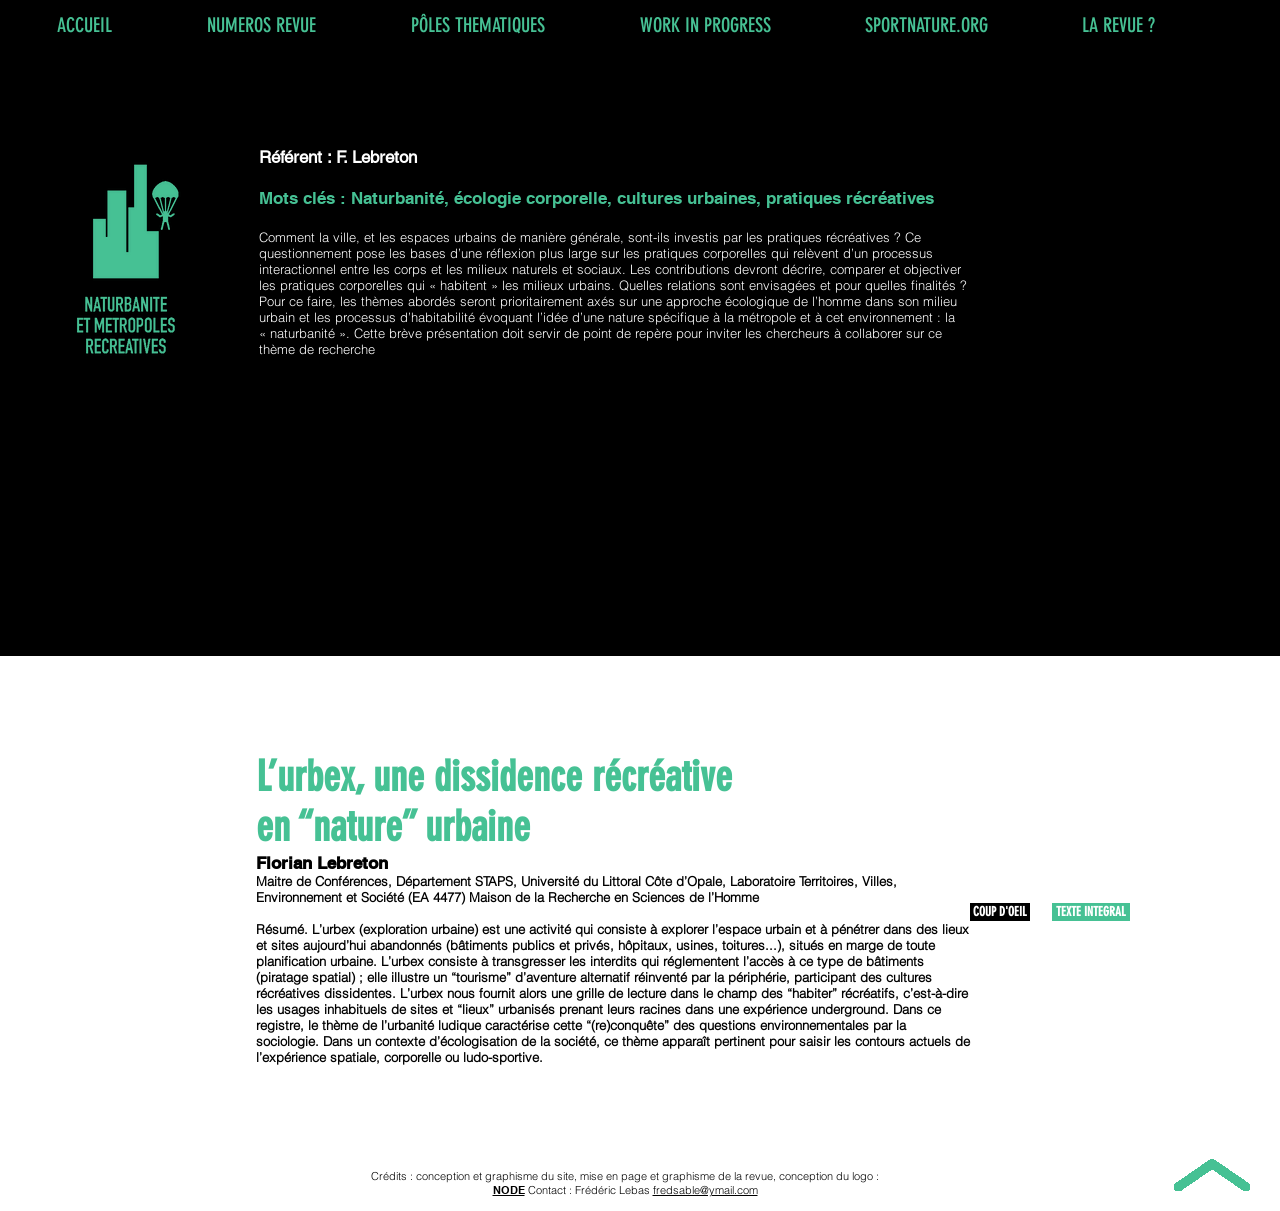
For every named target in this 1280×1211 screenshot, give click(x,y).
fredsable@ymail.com (705, 1190)
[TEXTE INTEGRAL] (1091, 912)
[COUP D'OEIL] (1000, 912)
